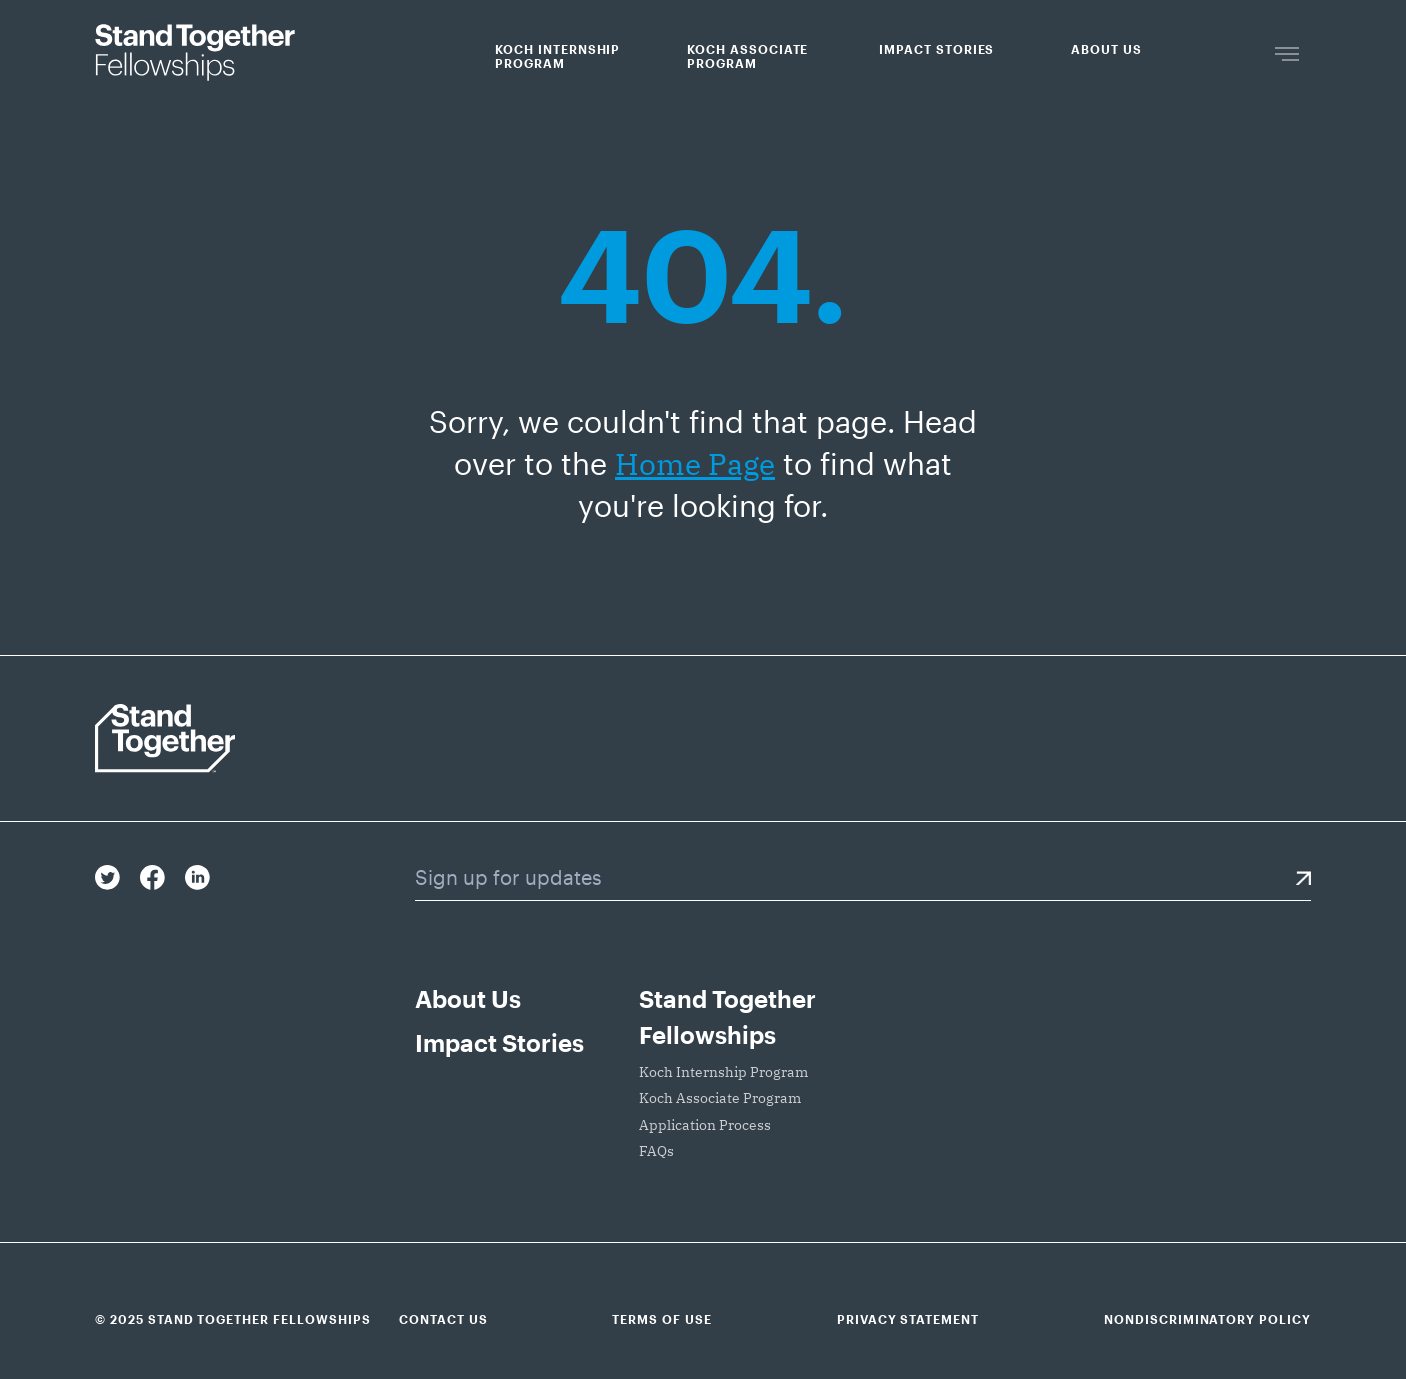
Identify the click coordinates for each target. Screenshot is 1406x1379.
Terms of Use (662, 1319)
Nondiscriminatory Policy (1207, 1319)
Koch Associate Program (747, 56)
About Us (1106, 49)
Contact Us (443, 1319)
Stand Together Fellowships (727, 1016)
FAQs (656, 1151)
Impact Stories (936, 49)
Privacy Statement (908, 1319)
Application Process (705, 1125)
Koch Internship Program (557, 56)
